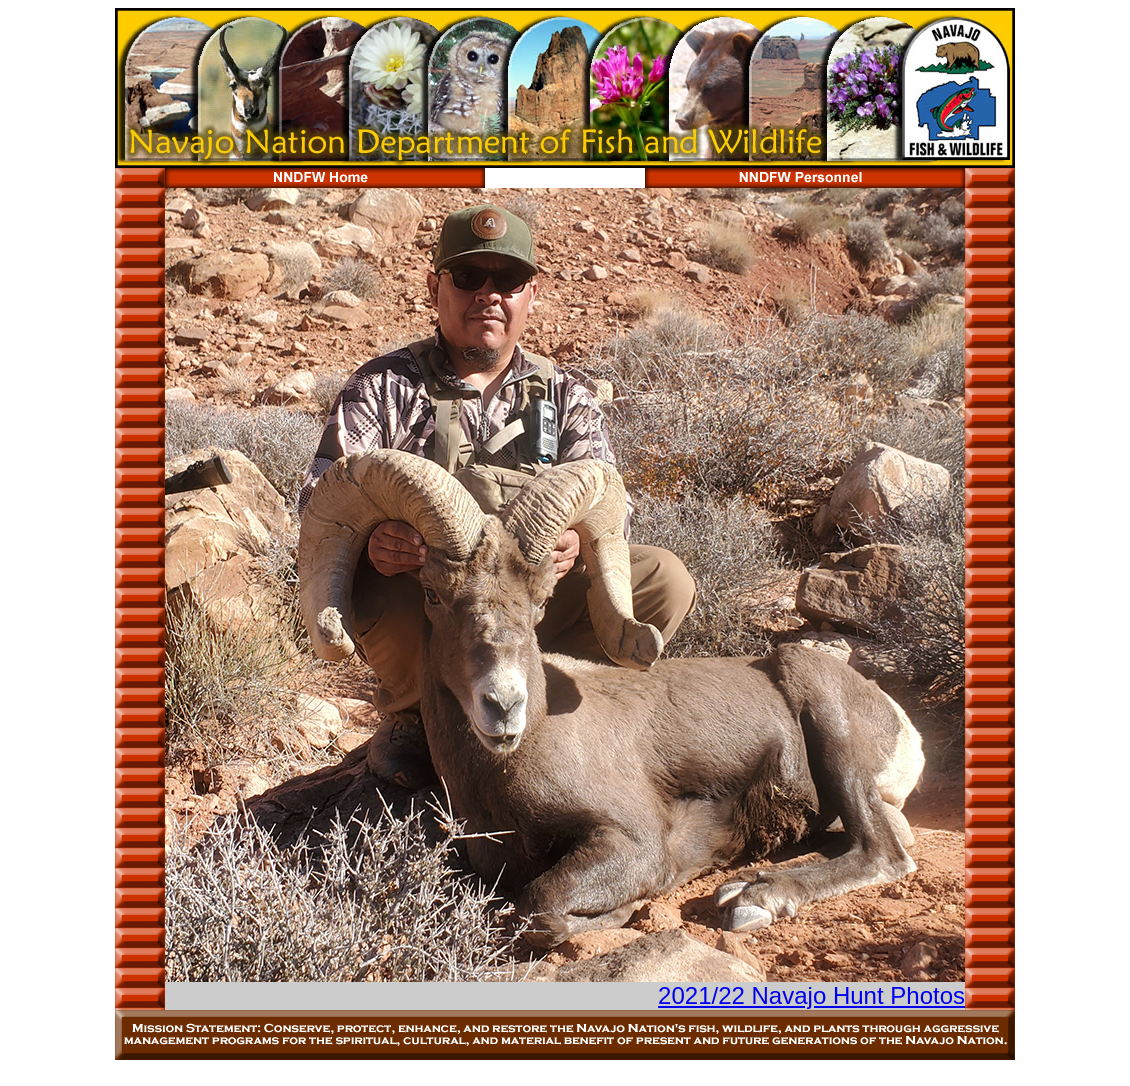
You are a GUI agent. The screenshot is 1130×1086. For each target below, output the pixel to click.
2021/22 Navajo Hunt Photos (811, 995)
